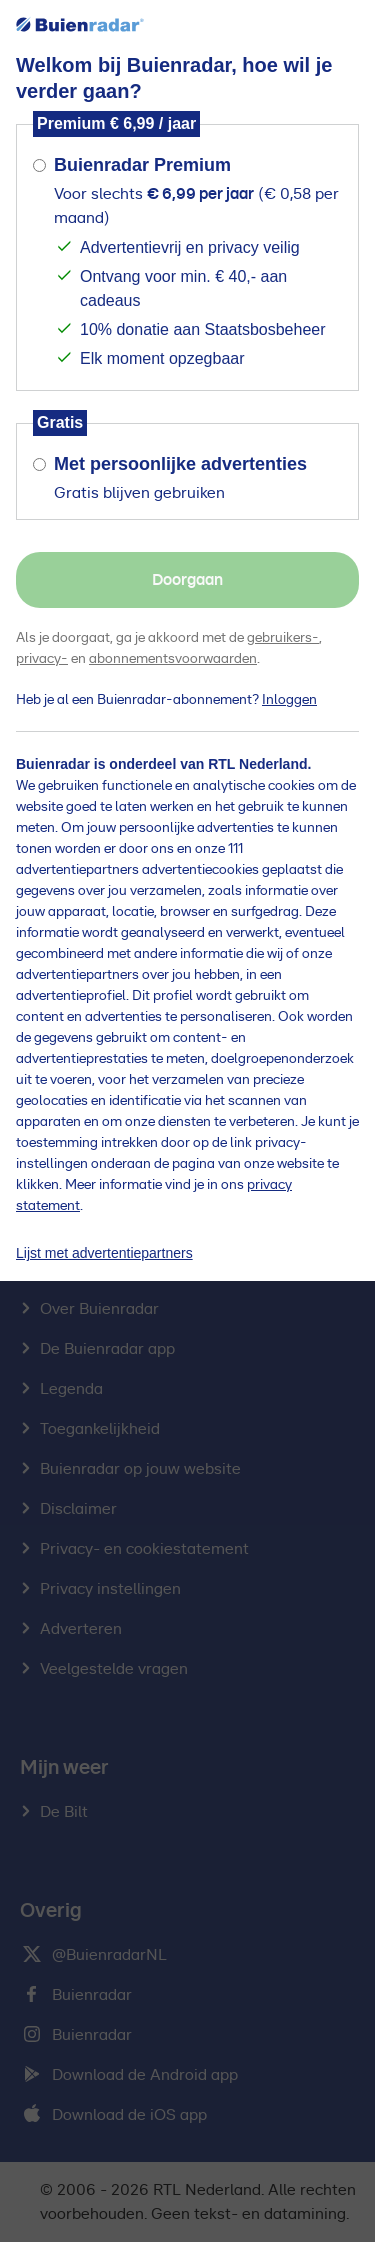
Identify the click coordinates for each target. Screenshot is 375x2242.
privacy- (42, 659)
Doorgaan (187, 580)
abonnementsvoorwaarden (173, 659)
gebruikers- (283, 638)
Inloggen (289, 700)
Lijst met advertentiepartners (104, 1253)
